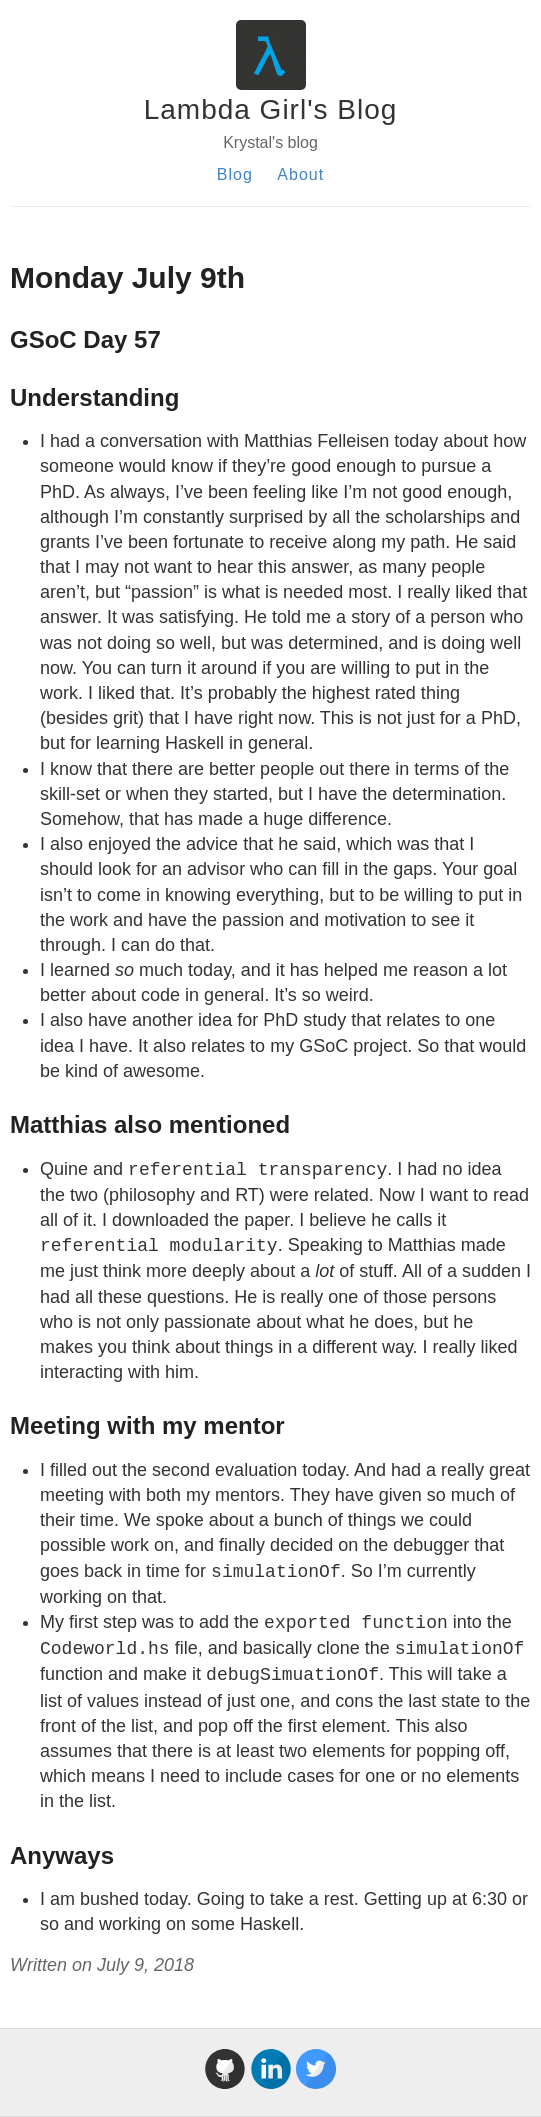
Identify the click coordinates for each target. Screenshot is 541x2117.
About (300, 174)
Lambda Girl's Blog (271, 109)
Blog (235, 174)
